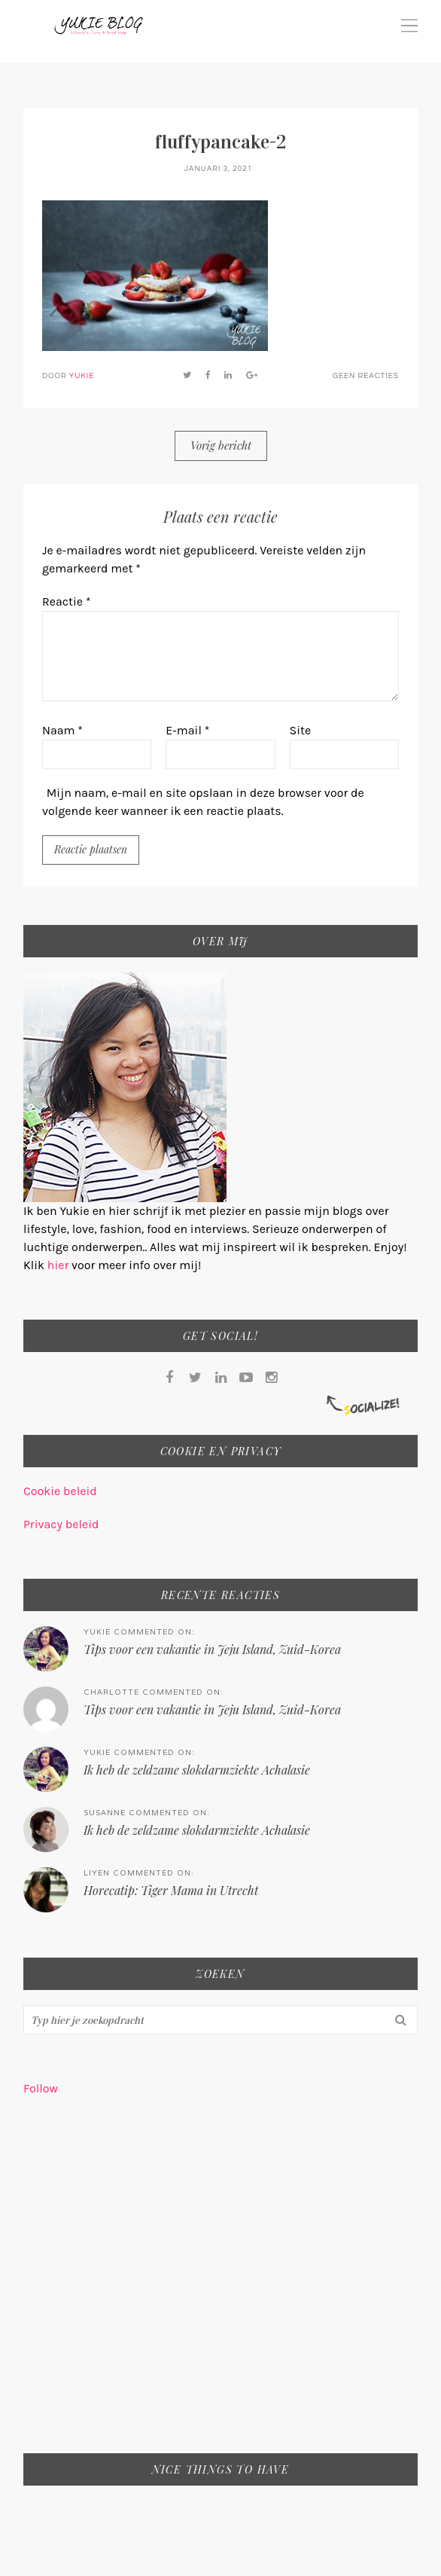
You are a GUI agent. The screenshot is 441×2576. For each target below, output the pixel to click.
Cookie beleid (60, 1491)
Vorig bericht (220, 445)
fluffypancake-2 (220, 142)
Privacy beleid (61, 1524)
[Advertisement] (220, 2284)
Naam (62, 730)
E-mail (187, 730)
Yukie (81, 376)
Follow (40, 2088)
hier (59, 1265)
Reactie (66, 601)
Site (301, 730)
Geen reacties (366, 376)
